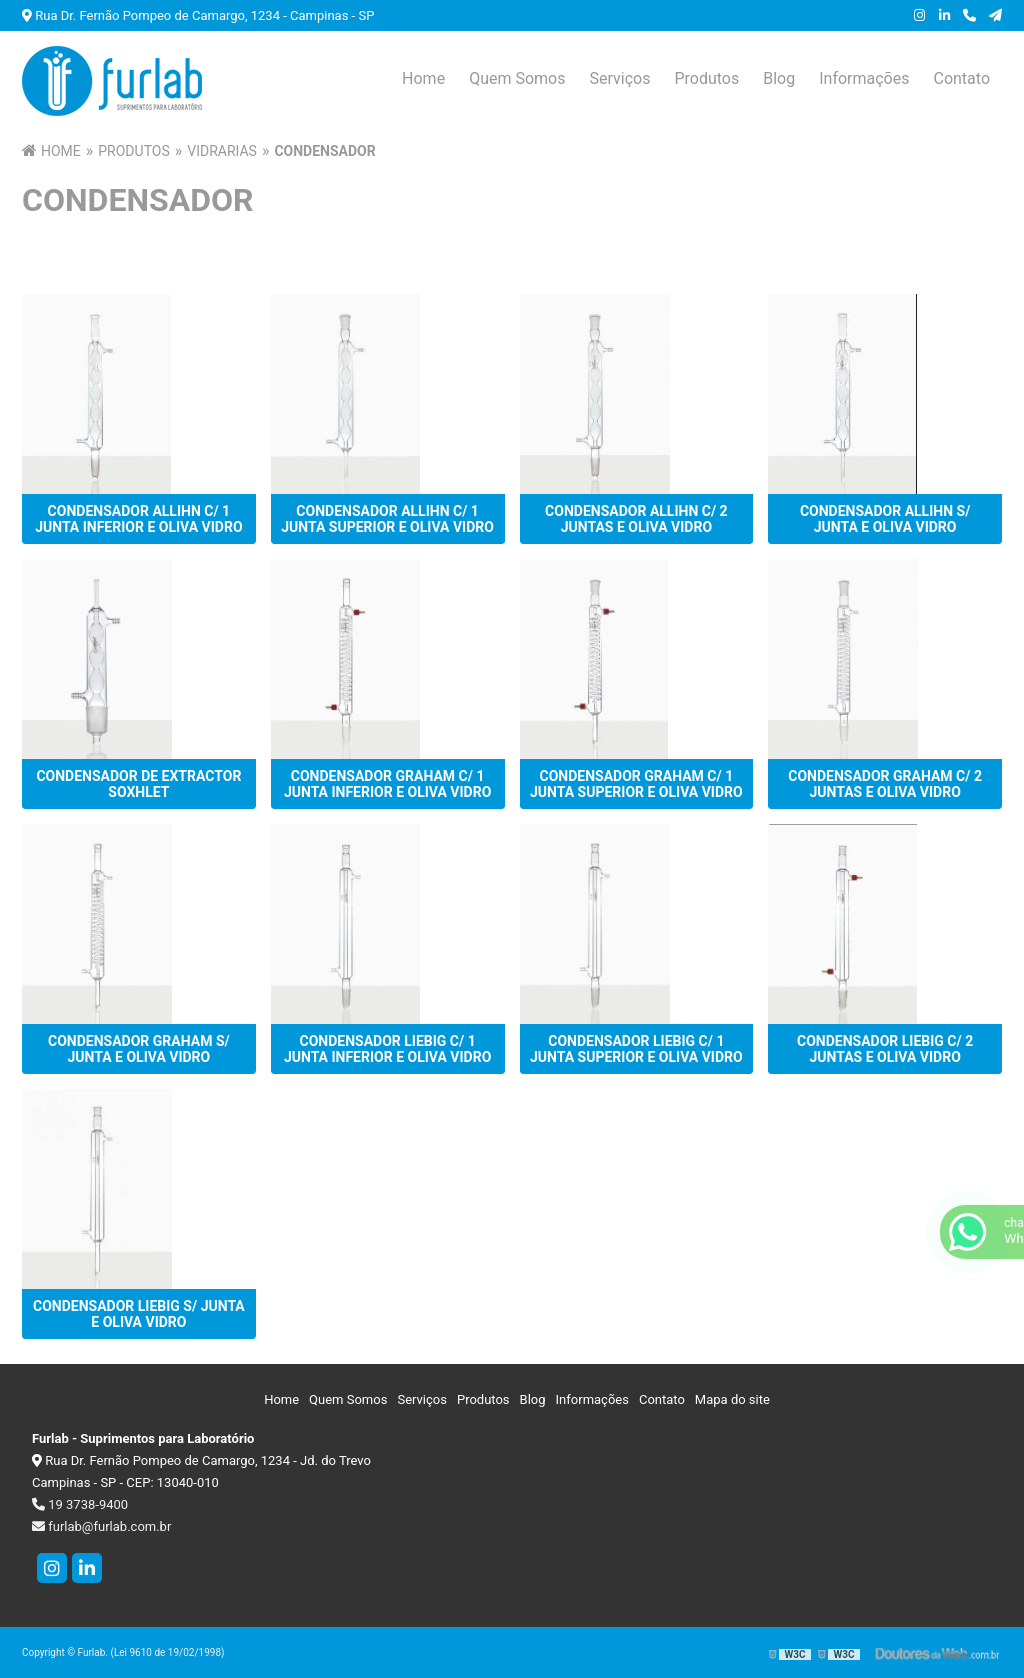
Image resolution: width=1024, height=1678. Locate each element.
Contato (961, 78)
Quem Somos (517, 78)
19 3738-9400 (80, 1504)
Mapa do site (732, 1399)
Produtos (706, 78)
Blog (779, 78)
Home (423, 78)
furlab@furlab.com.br (101, 1526)
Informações (864, 78)
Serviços (619, 78)
